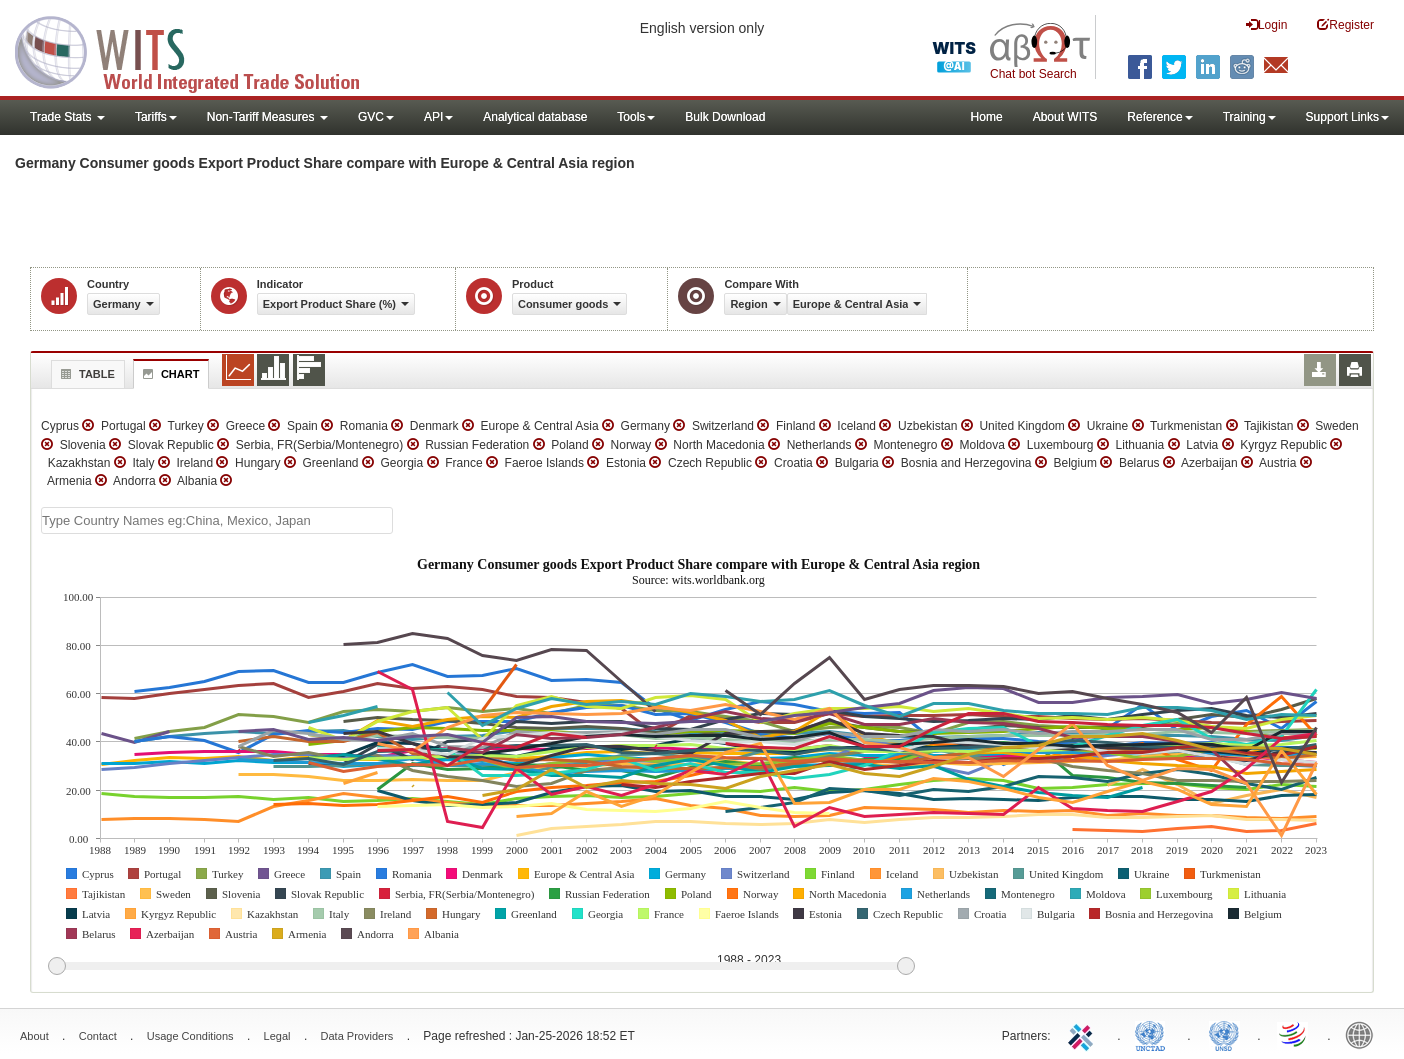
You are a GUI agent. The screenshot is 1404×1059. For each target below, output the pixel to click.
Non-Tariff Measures (267, 117)
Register (1345, 24)
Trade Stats (67, 117)
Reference (1159, 117)
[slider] (481, 967)
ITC (1084, 1034)
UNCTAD (1154, 1034)
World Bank (1364, 1034)
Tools (636, 117)
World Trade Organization (1294, 1034)
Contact (98, 1036)
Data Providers (357, 1036)
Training (1249, 117)
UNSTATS (1224, 1034)
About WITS (1065, 117)
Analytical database (535, 117)
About (34, 1036)
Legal (277, 1036)
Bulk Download (725, 117)
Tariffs (156, 117)
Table (85, 374)
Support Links (1347, 117)
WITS (200, 50)
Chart (169, 374)
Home (987, 117)
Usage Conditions (190, 1036)
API (438, 117)
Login (1266, 24)
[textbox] (217, 520)
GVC (376, 117)
